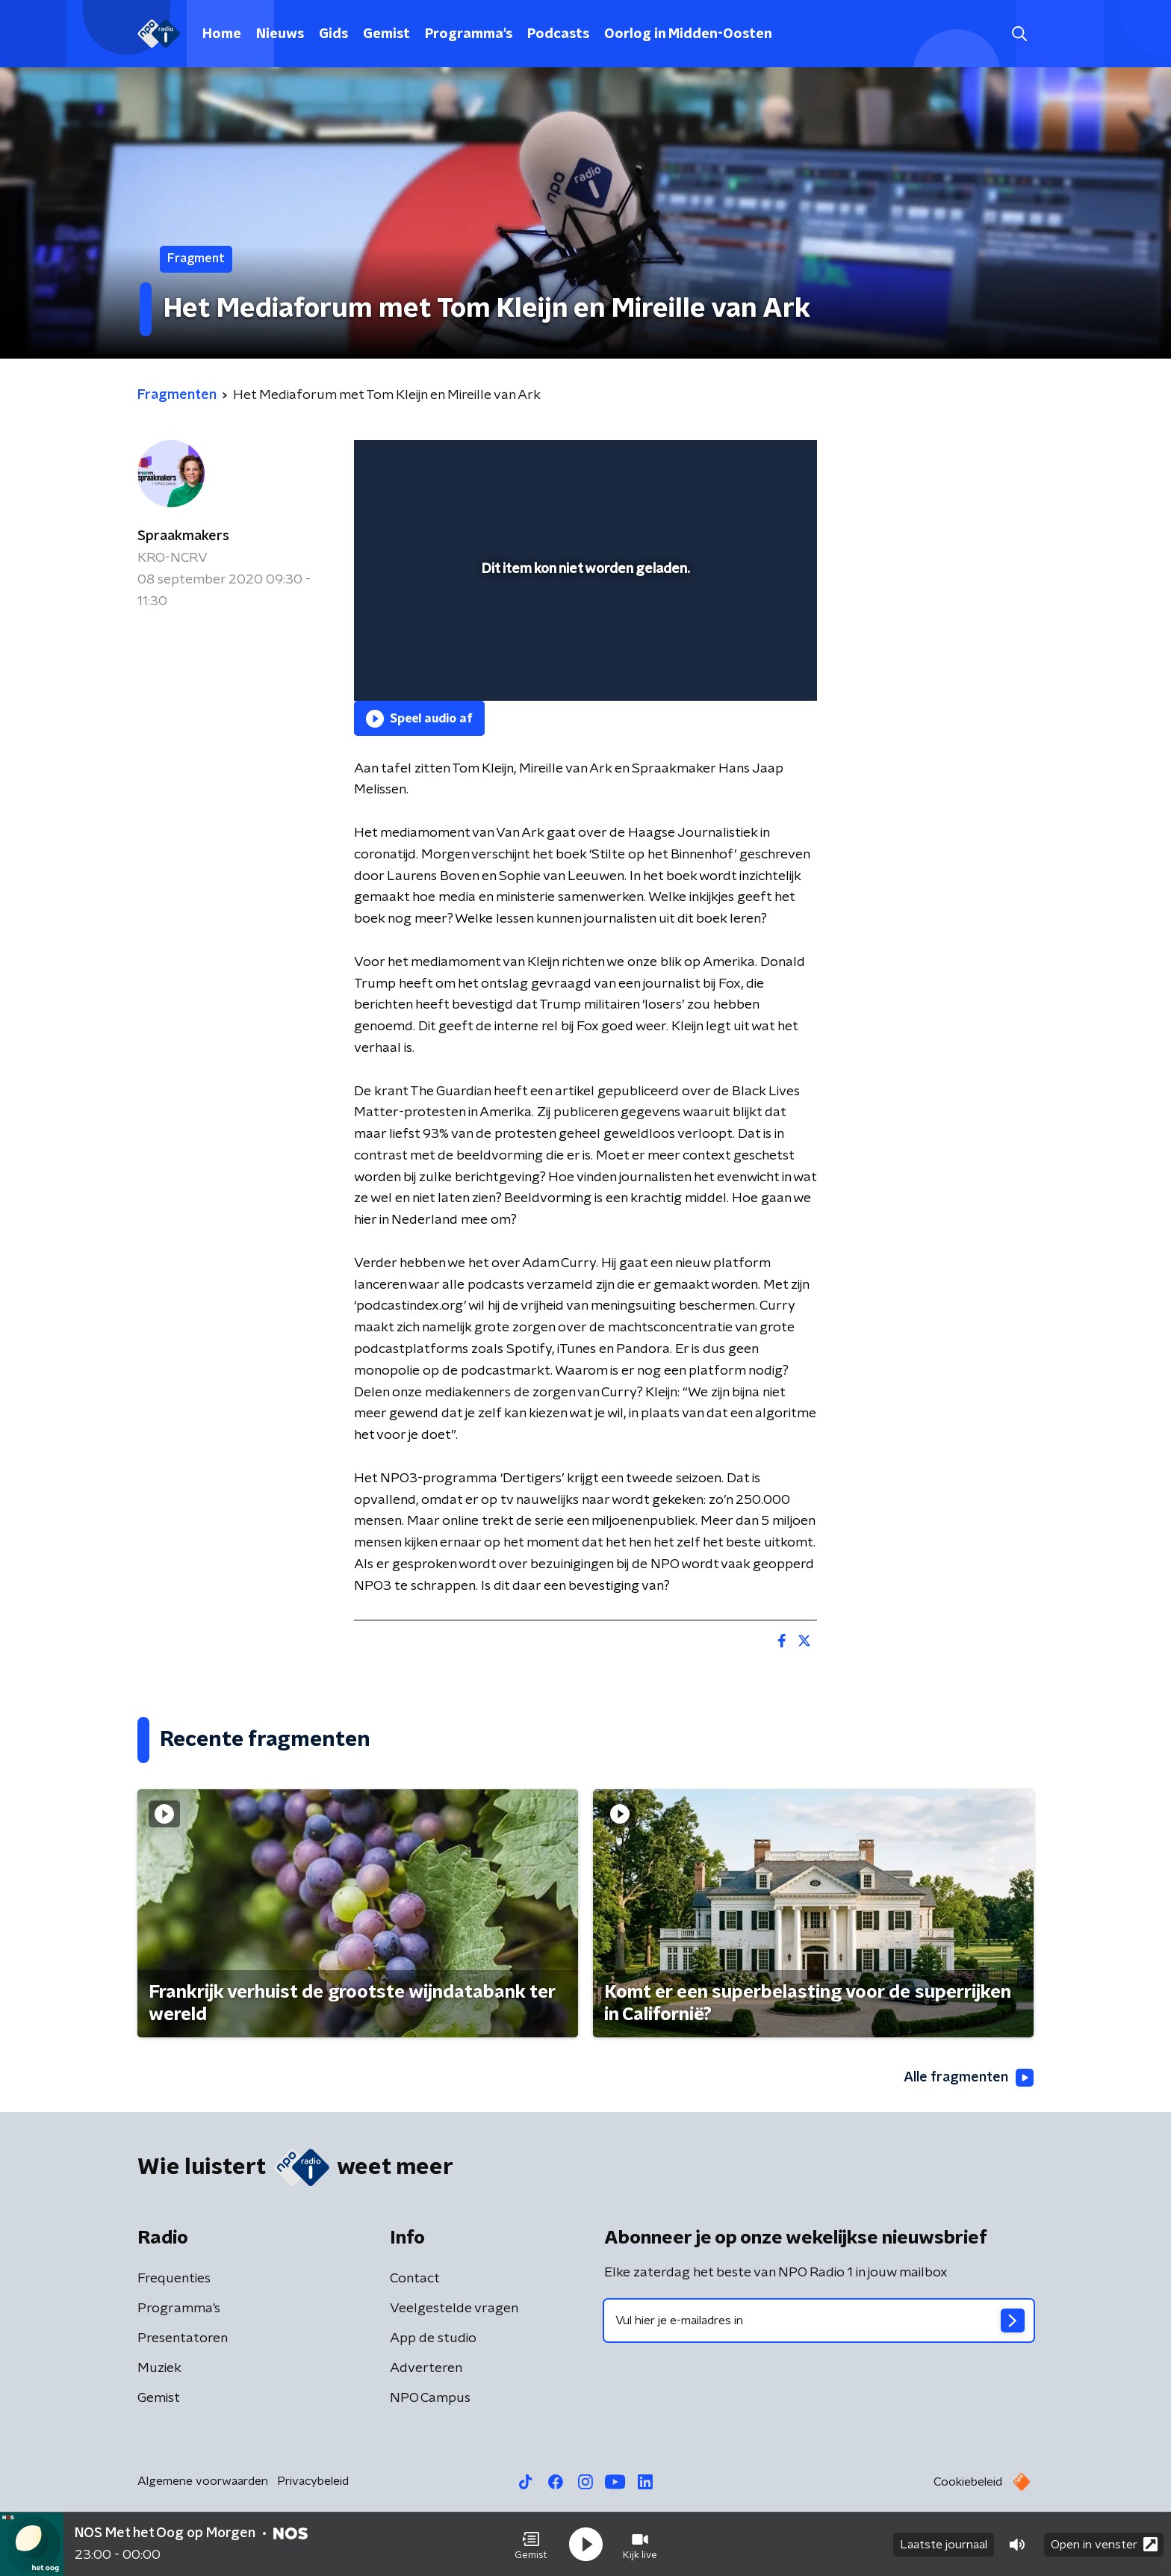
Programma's (468, 34)
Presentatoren (182, 2338)
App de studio (433, 2338)
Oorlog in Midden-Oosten (688, 34)
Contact (415, 2278)
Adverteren (426, 2368)
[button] (531, 2545)
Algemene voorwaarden (202, 2481)
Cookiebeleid (968, 2482)
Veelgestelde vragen (454, 2308)
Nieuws (280, 34)
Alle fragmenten (969, 2078)
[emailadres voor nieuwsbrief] (819, 2320)
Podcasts (558, 34)
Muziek (159, 2368)
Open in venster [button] (1104, 2544)
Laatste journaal (943, 2545)
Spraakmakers (183, 536)
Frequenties (174, 2278)
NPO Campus (430, 2398)
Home (221, 34)
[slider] (583, 627)
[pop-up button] (750, 668)
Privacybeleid (313, 2481)
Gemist (386, 34)
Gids (333, 34)
